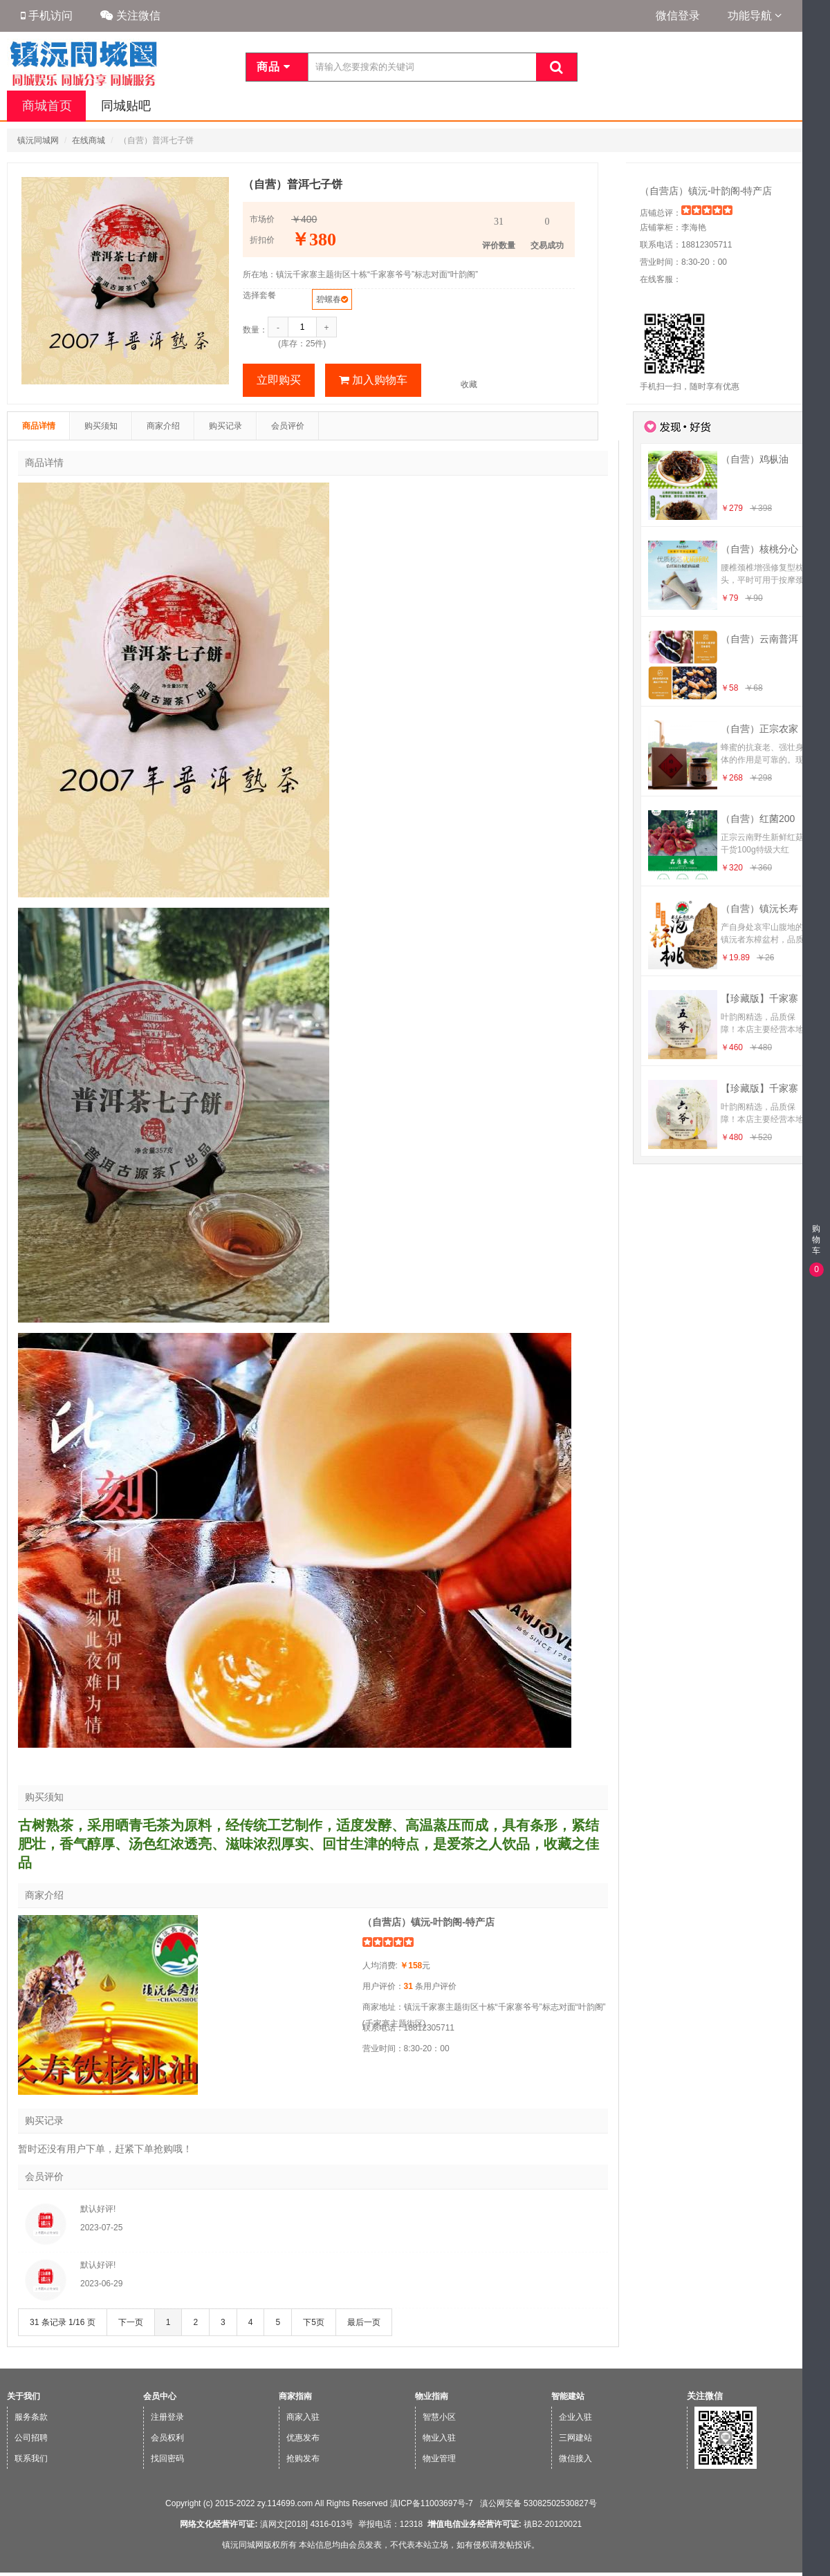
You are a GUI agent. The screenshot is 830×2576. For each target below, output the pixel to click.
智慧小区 (439, 2417)
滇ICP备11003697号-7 (431, 2503)
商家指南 (295, 2396)
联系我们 (31, 2458)
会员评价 (287, 426)
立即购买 (279, 380)
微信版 (814, 2566)
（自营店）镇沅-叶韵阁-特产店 (706, 190)
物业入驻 (439, 2438)
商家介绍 (163, 426)
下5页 (313, 2322)
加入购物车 (373, 380)
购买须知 (101, 426)
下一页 (130, 2322)
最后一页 (363, 2322)
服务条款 (31, 2417)
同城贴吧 (123, 106)
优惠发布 (303, 2438)
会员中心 (159, 2396)
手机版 (814, 2540)
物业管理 (439, 2458)
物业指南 (431, 2396)
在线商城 (88, 140)
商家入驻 (303, 2417)
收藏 (469, 384)
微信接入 (575, 2458)
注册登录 (167, 2417)
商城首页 (46, 106)
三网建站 (575, 2438)
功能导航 (755, 15)
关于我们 (23, 2396)
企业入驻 (575, 2417)
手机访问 (47, 15)
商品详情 (38, 426)
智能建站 (567, 2396)
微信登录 (678, 15)
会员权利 (167, 2438)
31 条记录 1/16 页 (62, 2322)
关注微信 (130, 15)
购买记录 (225, 426)
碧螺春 (328, 299)
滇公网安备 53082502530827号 (536, 2503)
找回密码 (167, 2458)
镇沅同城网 (38, 140)
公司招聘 (31, 2438)
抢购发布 (303, 2458)
